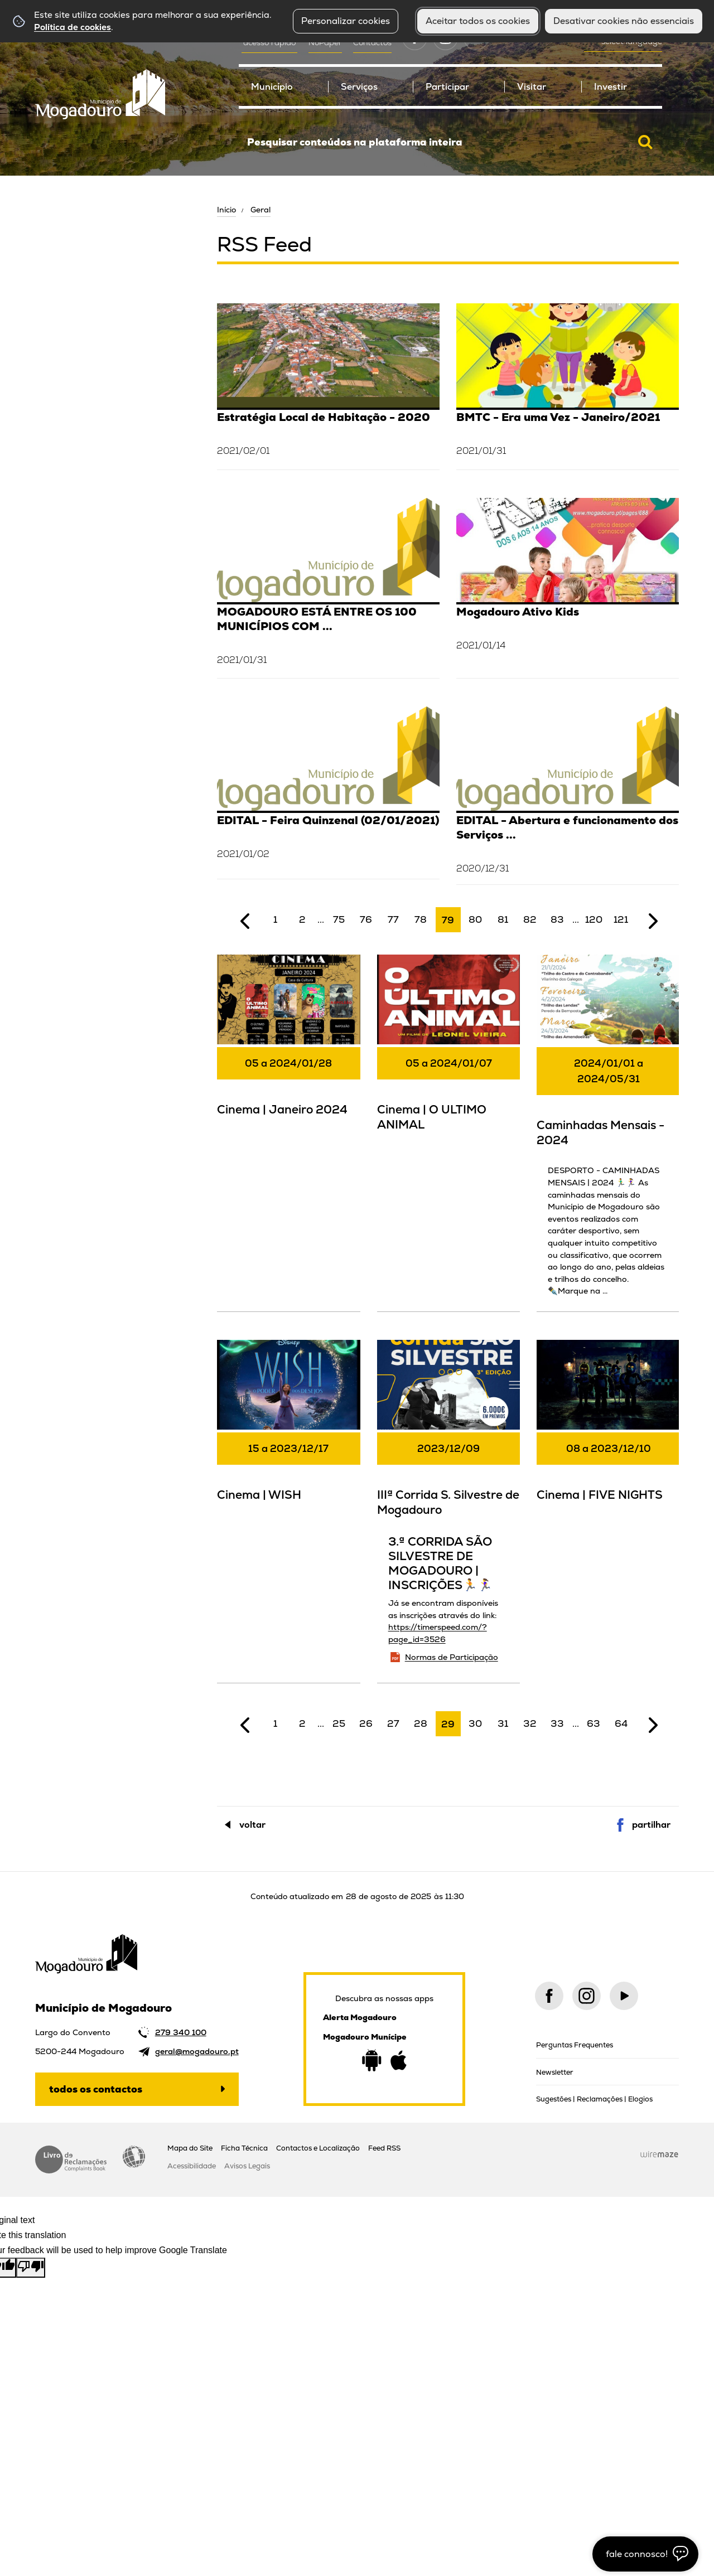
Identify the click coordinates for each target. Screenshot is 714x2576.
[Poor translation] (30, 2268)
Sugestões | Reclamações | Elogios (594, 2099)
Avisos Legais (247, 2166)
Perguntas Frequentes (574, 2045)
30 (475, 1723)
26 (366, 1723)
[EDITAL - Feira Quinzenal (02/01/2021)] (328, 791)
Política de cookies (72, 27)
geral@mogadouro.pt (197, 2051)
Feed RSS (384, 2148)
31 (503, 1723)
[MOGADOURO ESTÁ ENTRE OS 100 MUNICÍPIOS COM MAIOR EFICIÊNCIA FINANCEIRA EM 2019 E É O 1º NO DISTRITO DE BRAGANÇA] (328, 587)
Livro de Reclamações (71, 2159)
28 (420, 1723)
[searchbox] (450, 142)
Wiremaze (659, 2154)
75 (339, 919)
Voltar (252, 1825)
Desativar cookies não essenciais (623, 21)
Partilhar (651, 1825)
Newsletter (554, 2072)
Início (226, 210)
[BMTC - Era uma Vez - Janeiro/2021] (567, 385)
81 (503, 919)
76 (366, 919)
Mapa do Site (190, 2148)
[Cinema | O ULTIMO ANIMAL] (448, 1050)
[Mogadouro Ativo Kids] (567, 587)
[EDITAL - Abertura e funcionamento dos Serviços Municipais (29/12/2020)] (567, 795)
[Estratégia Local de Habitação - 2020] (328, 385)
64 (621, 1723)
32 (530, 1723)
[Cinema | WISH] (288, 1436)
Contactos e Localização (318, 2148)
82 (530, 919)
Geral (260, 210)
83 (557, 919)
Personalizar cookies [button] (345, 21)
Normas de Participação (451, 1657)
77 (393, 919)
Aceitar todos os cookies (478, 21)
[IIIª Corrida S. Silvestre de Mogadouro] (448, 1510)
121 (621, 919)
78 (420, 919)
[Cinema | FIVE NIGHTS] (608, 1436)
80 (475, 919)
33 (557, 1723)
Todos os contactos (95, 2089)
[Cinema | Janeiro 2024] (288, 1050)
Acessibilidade (134, 2157)
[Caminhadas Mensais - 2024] (608, 1132)
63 (593, 1723)
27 (393, 1723)
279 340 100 (180, 2032)
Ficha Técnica (244, 2148)
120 (593, 919)
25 (338, 1723)
